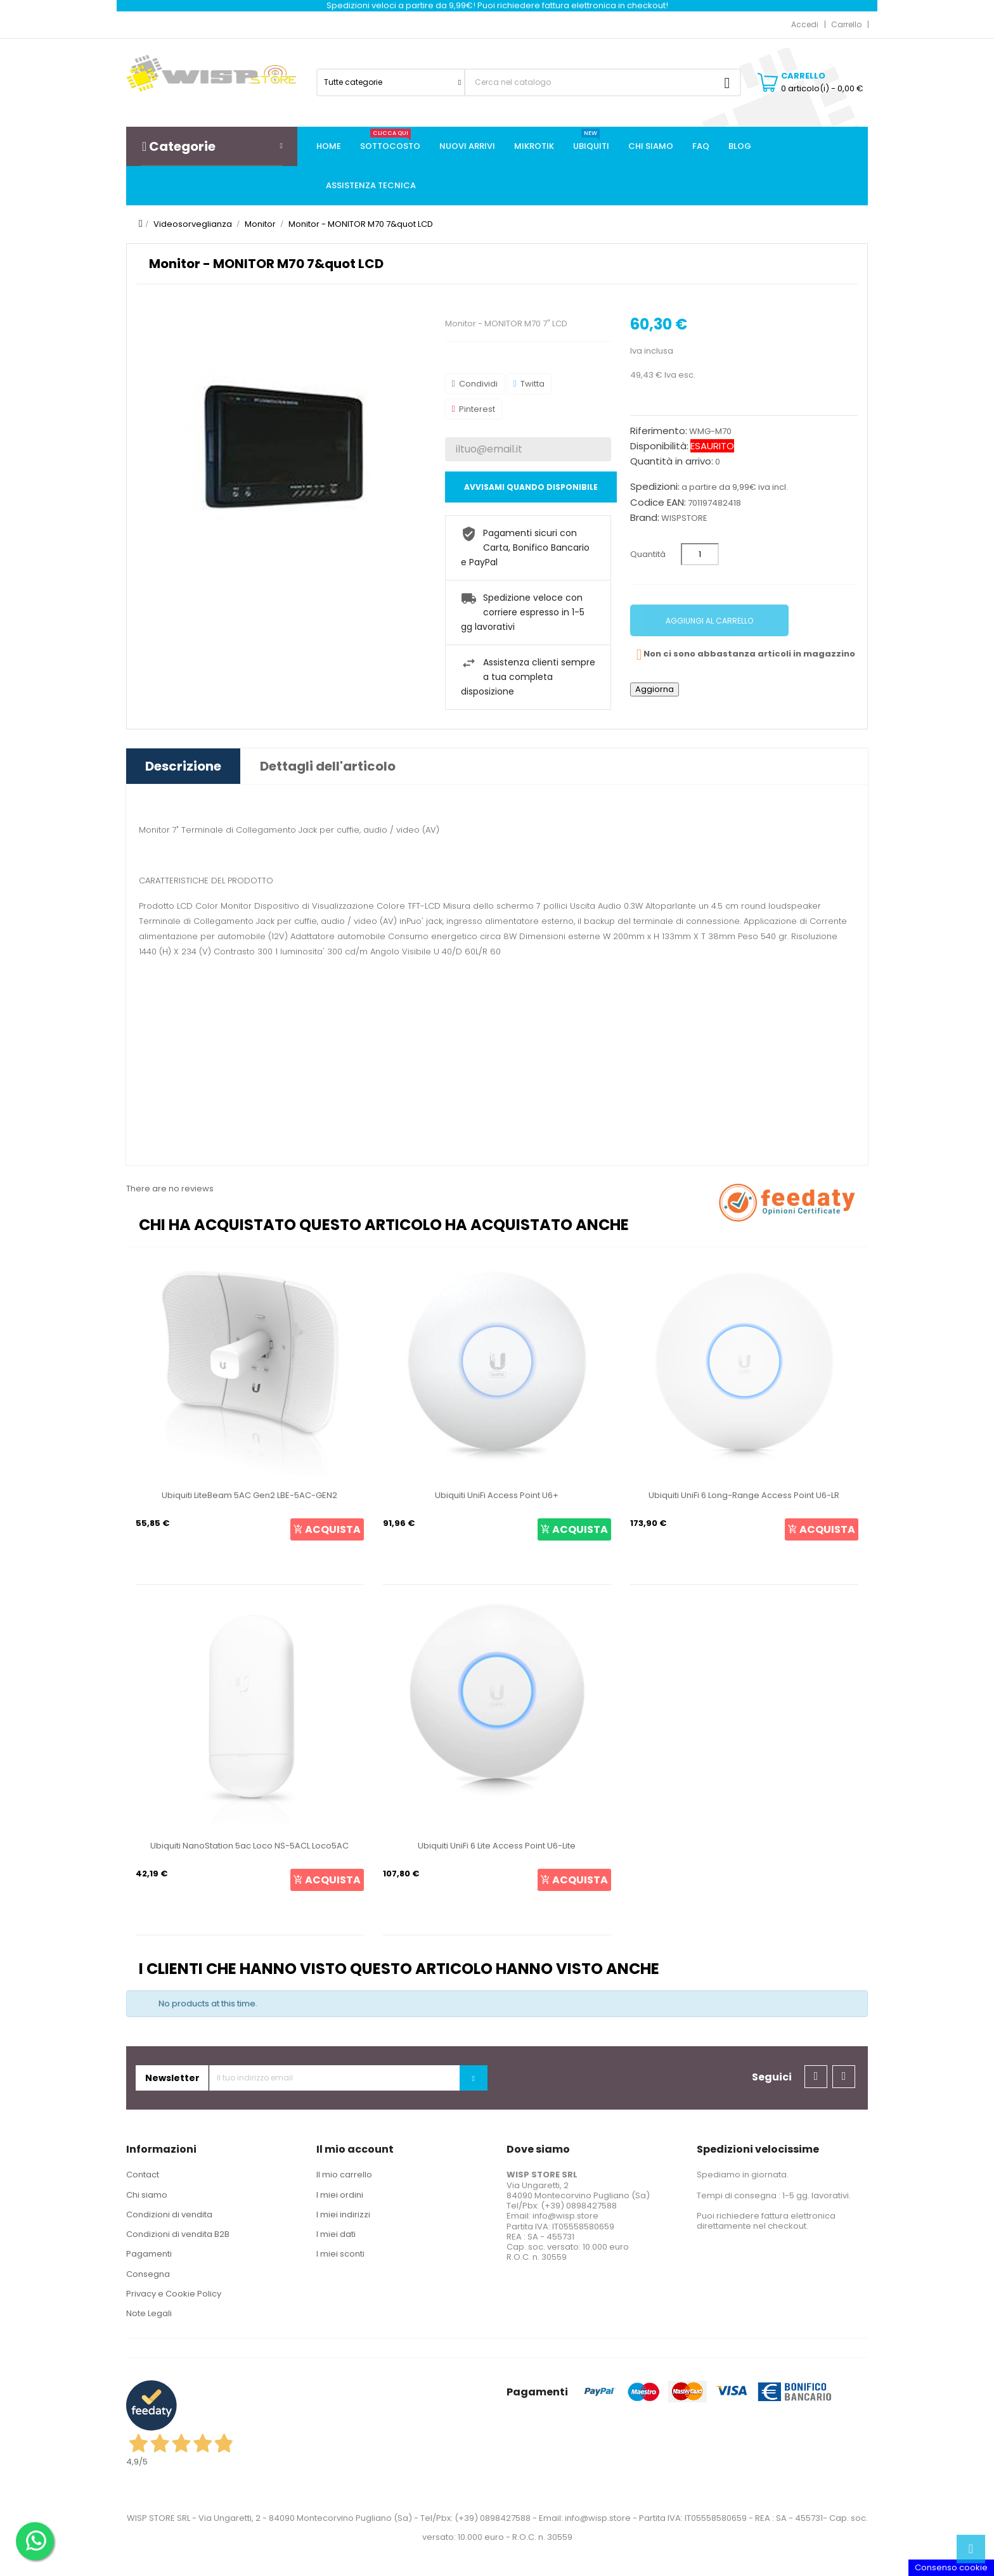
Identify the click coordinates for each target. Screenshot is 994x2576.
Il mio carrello (344, 2175)
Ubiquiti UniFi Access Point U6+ (496, 1495)
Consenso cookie (951, 2567)
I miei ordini (339, 2195)
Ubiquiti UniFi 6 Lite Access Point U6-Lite (497, 1846)
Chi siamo (146, 2195)
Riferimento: (658, 431)
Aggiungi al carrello (709, 620)
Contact (142, 2175)
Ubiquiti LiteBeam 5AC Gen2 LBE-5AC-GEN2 (249, 1495)
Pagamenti (149, 2254)
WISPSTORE (684, 518)
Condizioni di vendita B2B (177, 2234)
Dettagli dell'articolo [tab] (328, 766)
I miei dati (336, 2234)
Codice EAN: (658, 502)
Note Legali (149, 2313)
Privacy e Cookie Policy (173, 2294)
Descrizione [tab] (183, 766)
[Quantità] (700, 554)
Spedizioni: (655, 487)
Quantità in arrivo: (671, 461)
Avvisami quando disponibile (531, 487)
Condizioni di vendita (169, 2214)
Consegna (148, 2274)
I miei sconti (340, 2254)
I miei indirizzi (343, 2214)
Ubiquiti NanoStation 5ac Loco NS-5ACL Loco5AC (249, 1846)
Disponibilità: (659, 446)
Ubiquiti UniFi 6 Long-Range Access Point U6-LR (744, 1495)
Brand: (644, 518)
